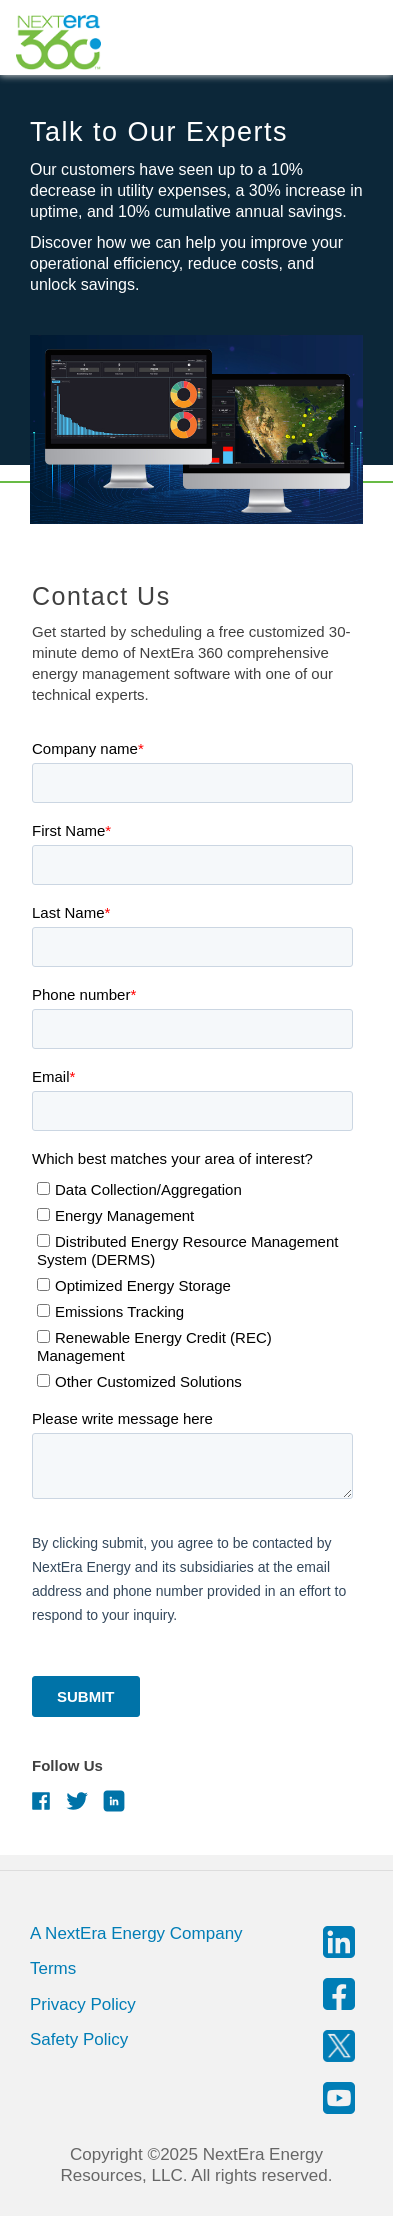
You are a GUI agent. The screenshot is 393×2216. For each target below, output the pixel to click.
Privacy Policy (83, 2004)
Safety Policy (79, 2039)
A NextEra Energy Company (136, 1933)
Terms (53, 1968)
